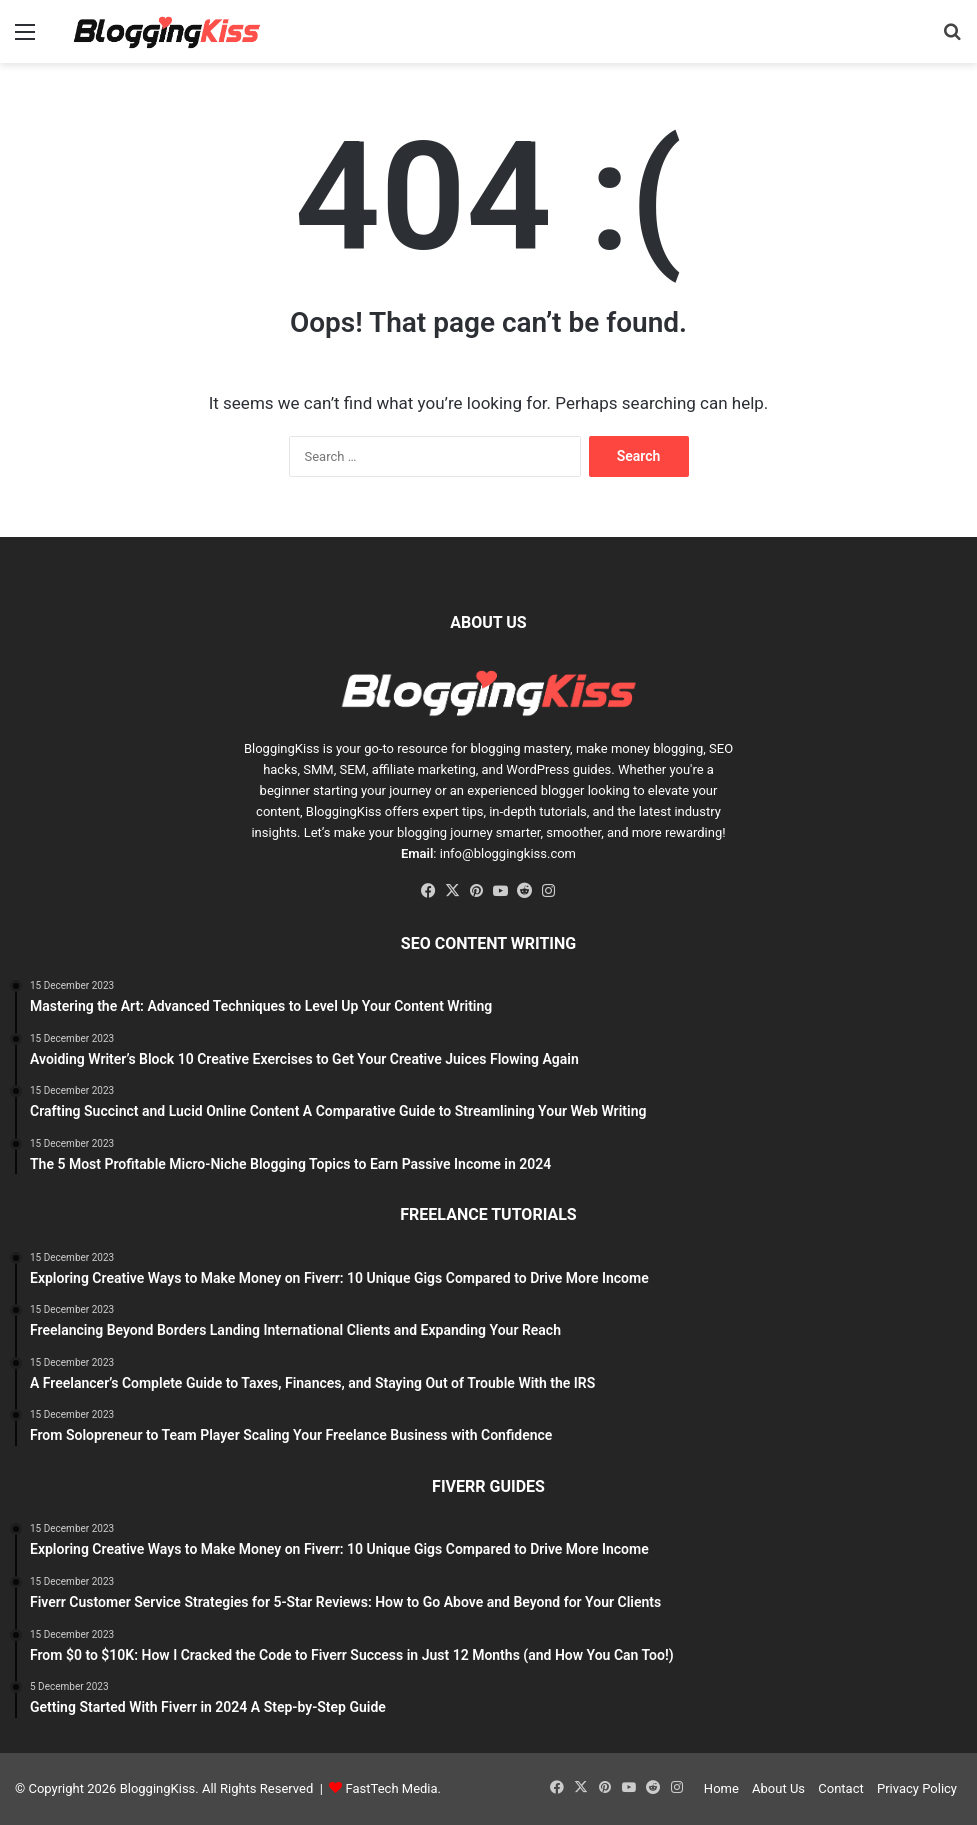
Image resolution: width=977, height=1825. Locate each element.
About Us (778, 1788)
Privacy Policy (917, 1788)
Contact (840, 1788)
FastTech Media (392, 1788)
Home (721, 1788)
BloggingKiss (282, 748)
